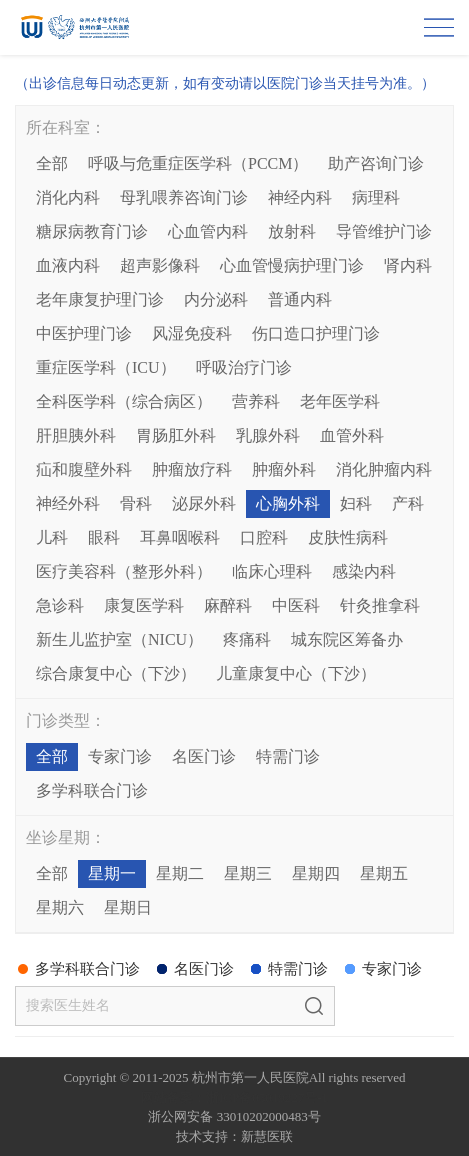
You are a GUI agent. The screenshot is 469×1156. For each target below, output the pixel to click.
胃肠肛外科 (176, 435)
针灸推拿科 (380, 605)
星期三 (248, 873)
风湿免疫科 (192, 333)
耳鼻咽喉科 (180, 537)
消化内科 (68, 197)
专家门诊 (120, 756)
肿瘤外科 (284, 469)
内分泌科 (216, 299)
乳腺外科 (268, 435)
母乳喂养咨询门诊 (184, 197)
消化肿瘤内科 (384, 469)
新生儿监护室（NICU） (119, 639)
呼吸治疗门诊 (244, 367)
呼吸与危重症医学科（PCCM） (198, 163)
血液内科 (68, 265)
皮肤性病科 (348, 537)
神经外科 (68, 503)
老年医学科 (340, 401)
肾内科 (408, 265)
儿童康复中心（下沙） (296, 673)
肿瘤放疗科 (192, 469)
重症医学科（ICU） (106, 367)
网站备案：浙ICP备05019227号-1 (234, 1097)
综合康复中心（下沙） (116, 673)
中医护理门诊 (84, 333)
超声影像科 (160, 265)
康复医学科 (144, 605)
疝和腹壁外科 (84, 469)
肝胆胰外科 (76, 435)
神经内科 (300, 197)
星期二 (180, 873)
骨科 (136, 503)
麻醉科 (228, 605)
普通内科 (300, 299)
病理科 (376, 197)
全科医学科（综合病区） (124, 401)
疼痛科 (247, 639)
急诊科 (60, 605)
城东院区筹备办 (347, 639)
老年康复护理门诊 (100, 299)
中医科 (296, 605)
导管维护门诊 (384, 231)
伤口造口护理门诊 (316, 333)
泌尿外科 (204, 503)
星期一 (112, 873)
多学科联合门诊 (92, 790)
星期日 (128, 907)
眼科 (104, 537)
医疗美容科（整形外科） (124, 571)
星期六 (60, 907)
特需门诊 (288, 756)
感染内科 (364, 571)
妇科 (356, 503)
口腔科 (264, 537)
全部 (52, 163)
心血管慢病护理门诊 (292, 265)
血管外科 (352, 435)
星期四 (316, 873)
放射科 (292, 231)
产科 (408, 503)
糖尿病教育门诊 (92, 231)
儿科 (52, 537)
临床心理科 (272, 571)
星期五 (384, 873)
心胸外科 (288, 503)
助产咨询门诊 (376, 163)
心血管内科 (208, 231)
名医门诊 (204, 756)
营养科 (256, 401)
